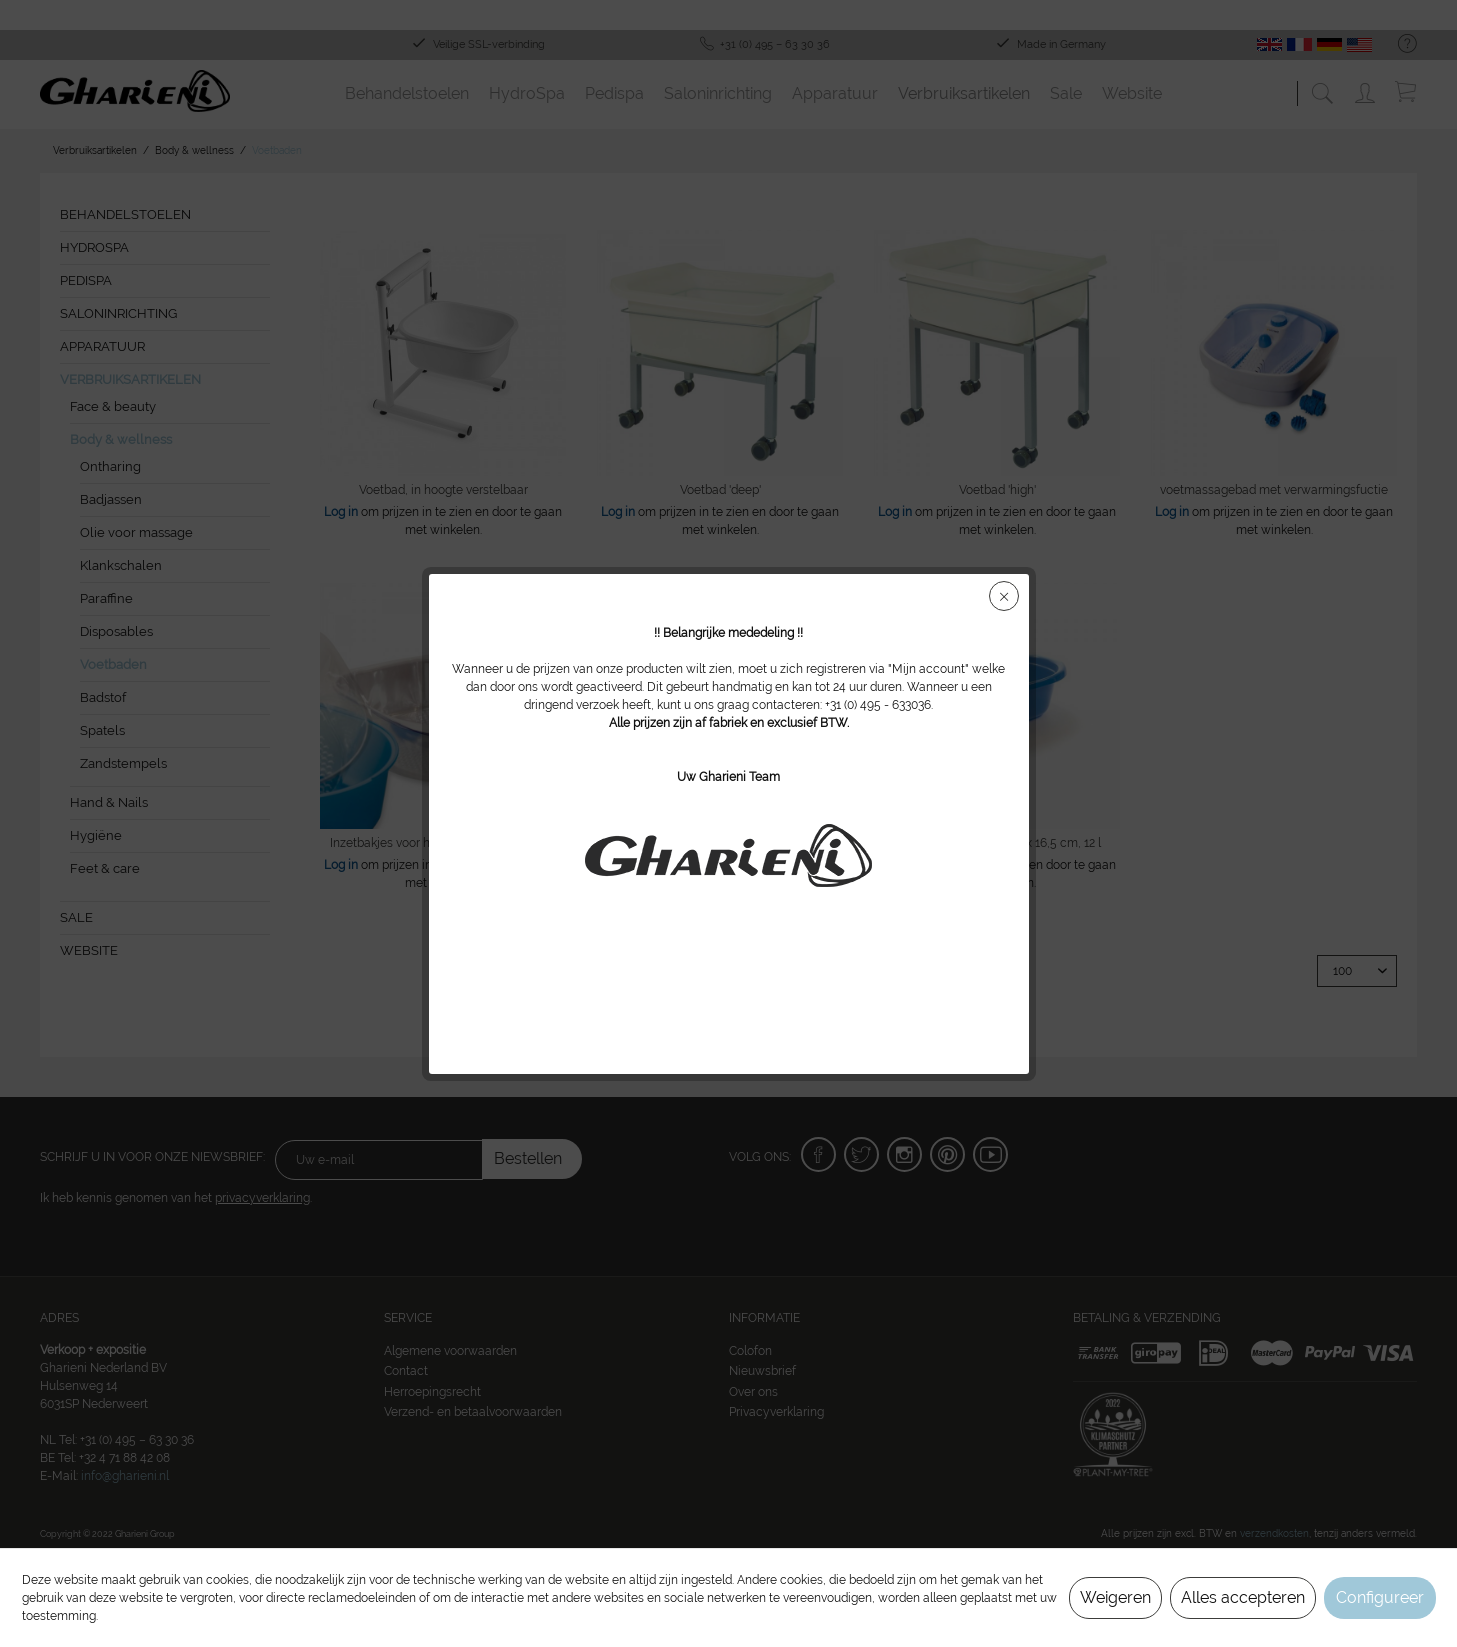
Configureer (1380, 1597)
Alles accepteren (1243, 1597)
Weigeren (1115, 1597)
